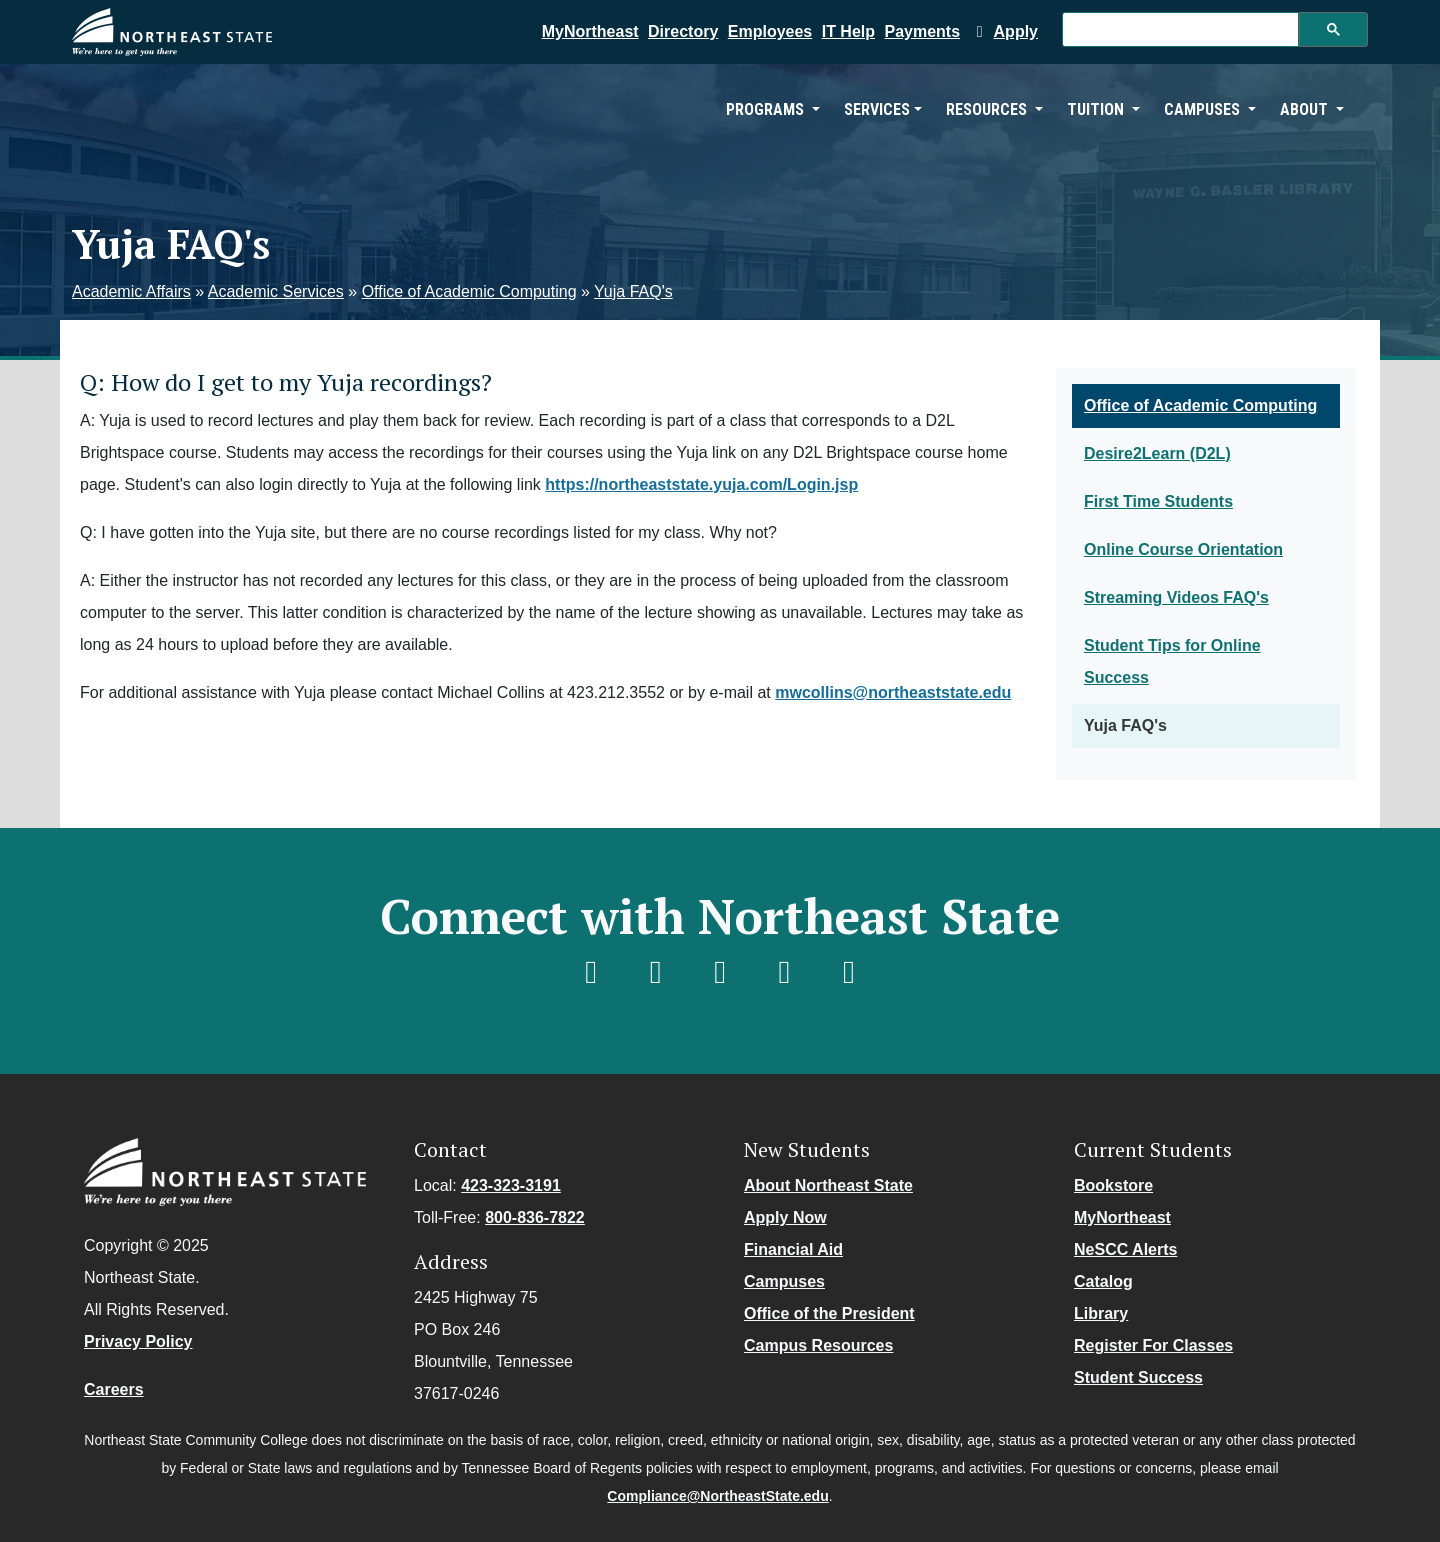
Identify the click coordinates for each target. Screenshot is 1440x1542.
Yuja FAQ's (633, 291)
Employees (770, 31)
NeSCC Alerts (1125, 1249)
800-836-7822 (535, 1217)
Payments (923, 31)
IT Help (848, 31)
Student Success (1138, 1377)
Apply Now (785, 1217)
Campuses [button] (1204, 109)
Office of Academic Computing (469, 291)
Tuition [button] (1097, 109)
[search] (1178, 30)
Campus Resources (818, 1345)
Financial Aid (793, 1249)
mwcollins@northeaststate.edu (893, 692)
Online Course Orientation (1183, 549)
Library (1101, 1313)
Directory (683, 31)
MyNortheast (590, 31)
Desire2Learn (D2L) (1157, 453)
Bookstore (1113, 1185)
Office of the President (829, 1313)
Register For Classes (1153, 1345)
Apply (1004, 31)
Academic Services (276, 291)
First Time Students (1158, 501)
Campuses (784, 1281)
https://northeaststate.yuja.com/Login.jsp (701, 484)
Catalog (1103, 1281)
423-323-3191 (511, 1185)
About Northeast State (828, 1185)
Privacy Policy (138, 1341)
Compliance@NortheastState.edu (717, 1496)
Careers (114, 1389)
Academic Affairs (131, 291)
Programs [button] (767, 109)
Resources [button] (988, 109)
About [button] (1306, 109)
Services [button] (877, 109)
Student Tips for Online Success (1172, 661)
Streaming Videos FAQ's (1176, 597)
